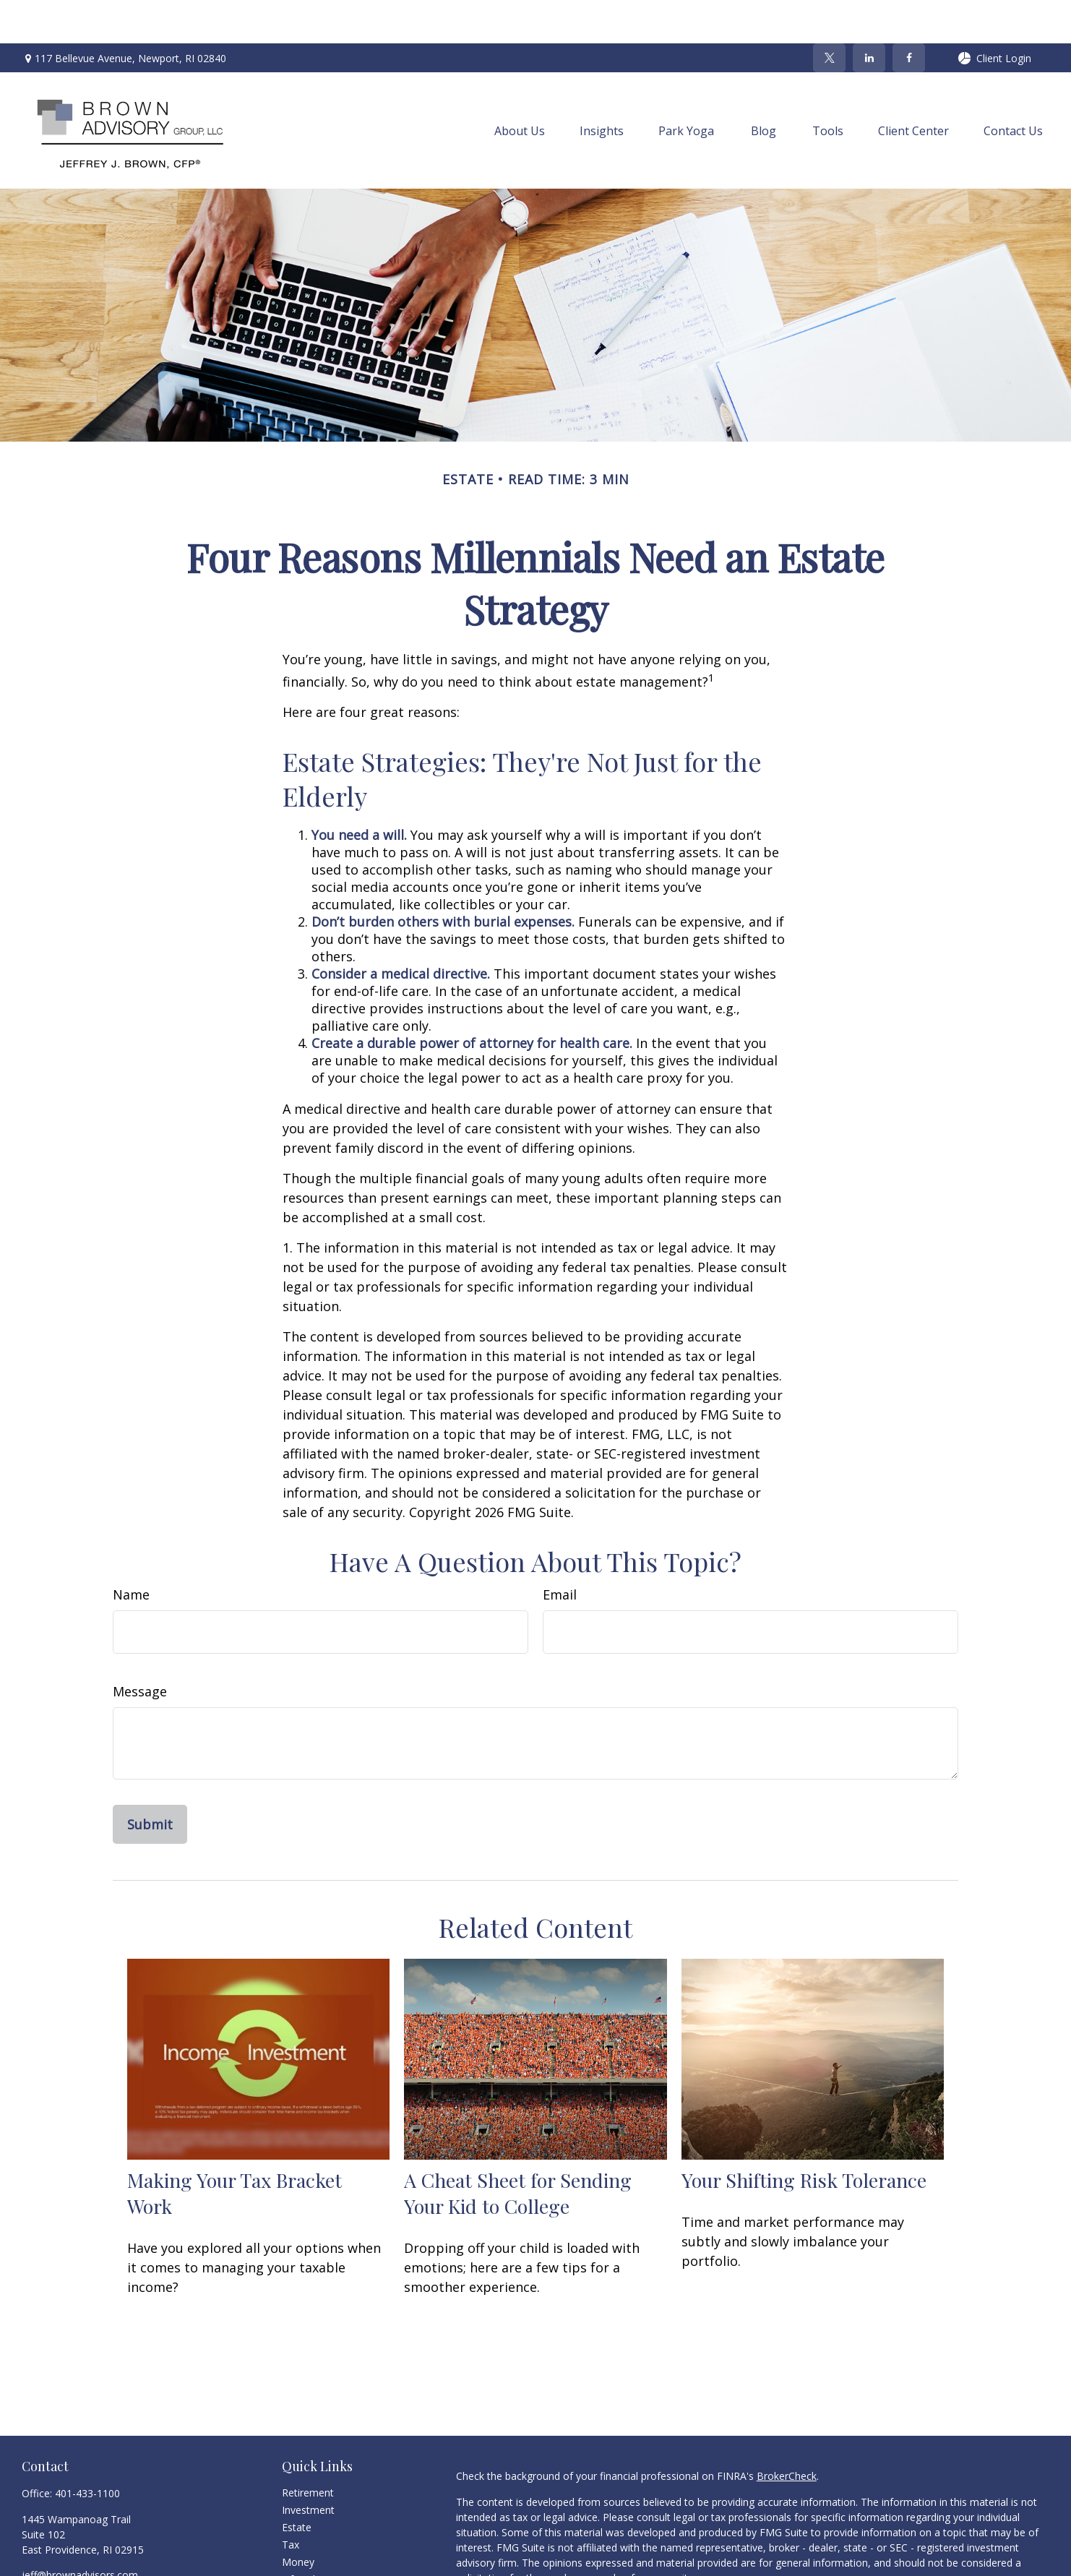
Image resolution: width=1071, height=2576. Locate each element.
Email (560, 1551)
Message (140, 1648)
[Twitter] (829, 14)
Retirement (308, 2449)
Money (298, 2518)
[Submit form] (150, 1780)
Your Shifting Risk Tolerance (803, 2137)
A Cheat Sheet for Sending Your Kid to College (518, 2150)
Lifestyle (301, 2536)
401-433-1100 (87, 2450)
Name (131, 1551)
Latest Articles (315, 2553)
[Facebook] (908, 14)
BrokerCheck (787, 2432)
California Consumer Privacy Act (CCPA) (932, 2560)
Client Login (994, 15)
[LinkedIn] (869, 14)
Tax (290, 2501)
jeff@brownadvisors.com (80, 2531)
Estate (296, 2484)
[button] (519, 87)
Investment (308, 2466)
